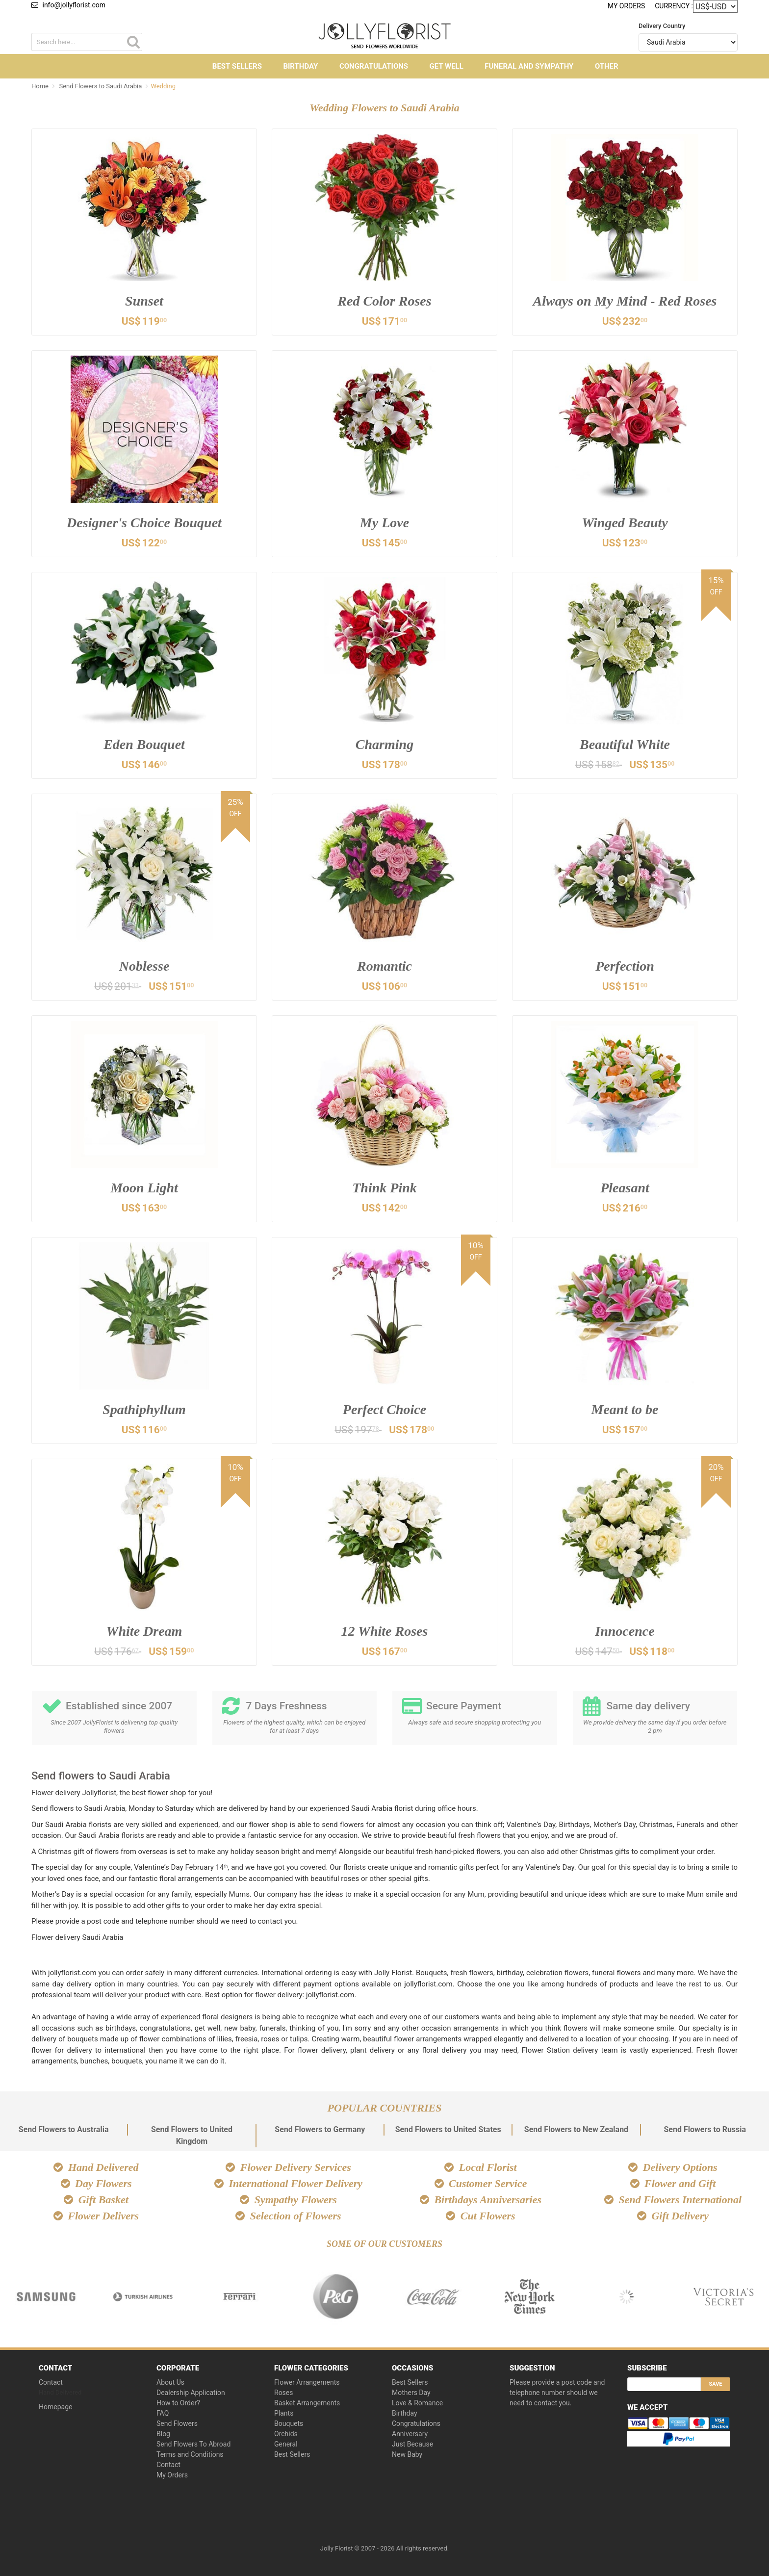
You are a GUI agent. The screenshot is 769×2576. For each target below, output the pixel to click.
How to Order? (178, 2403)
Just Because (412, 2444)
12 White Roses (384, 1631)
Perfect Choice (384, 1409)
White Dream (144, 1631)
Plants (283, 2413)
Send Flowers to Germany (320, 2129)
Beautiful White (625, 744)
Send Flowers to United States (448, 2129)
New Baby (407, 2454)
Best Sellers (237, 66)
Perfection (624, 966)
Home (40, 86)
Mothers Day (411, 2392)
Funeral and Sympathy (529, 66)
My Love (384, 522)
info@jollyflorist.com (68, 5)
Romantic (384, 966)
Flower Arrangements (307, 2382)
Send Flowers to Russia (705, 2129)
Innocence (624, 1631)
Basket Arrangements (307, 2403)
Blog (163, 2434)
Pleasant (624, 1187)
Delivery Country (662, 25)
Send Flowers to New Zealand (576, 2129)
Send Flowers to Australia (64, 2129)
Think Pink (384, 1187)
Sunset (144, 301)
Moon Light (144, 1187)
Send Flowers (177, 2423)
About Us (170, 2382)
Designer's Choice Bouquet (144, 522)
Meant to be (625, 1409)
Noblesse (144, 966)
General (286, 2444)
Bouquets (288, 2423)
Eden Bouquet (144, 744)
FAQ (162, 2413)
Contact (51, 2382)
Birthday (300, 66)
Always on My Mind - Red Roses (625, 301)
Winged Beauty (625, 522)
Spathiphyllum (144, 1409)
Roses (283, 2392)
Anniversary (410, 2434)
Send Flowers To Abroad (193, 2444)
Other (606, 66)
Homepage (55, 2407)
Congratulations (373, 66)
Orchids (286, 2434)
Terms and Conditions (190, 2454)
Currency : (674, 5)
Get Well (446, 66)
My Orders (626, 6)
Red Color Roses (384, 301)
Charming (384, 744)
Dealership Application (190, 2392)
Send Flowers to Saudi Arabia (101, 86)
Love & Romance (417, 2403)
